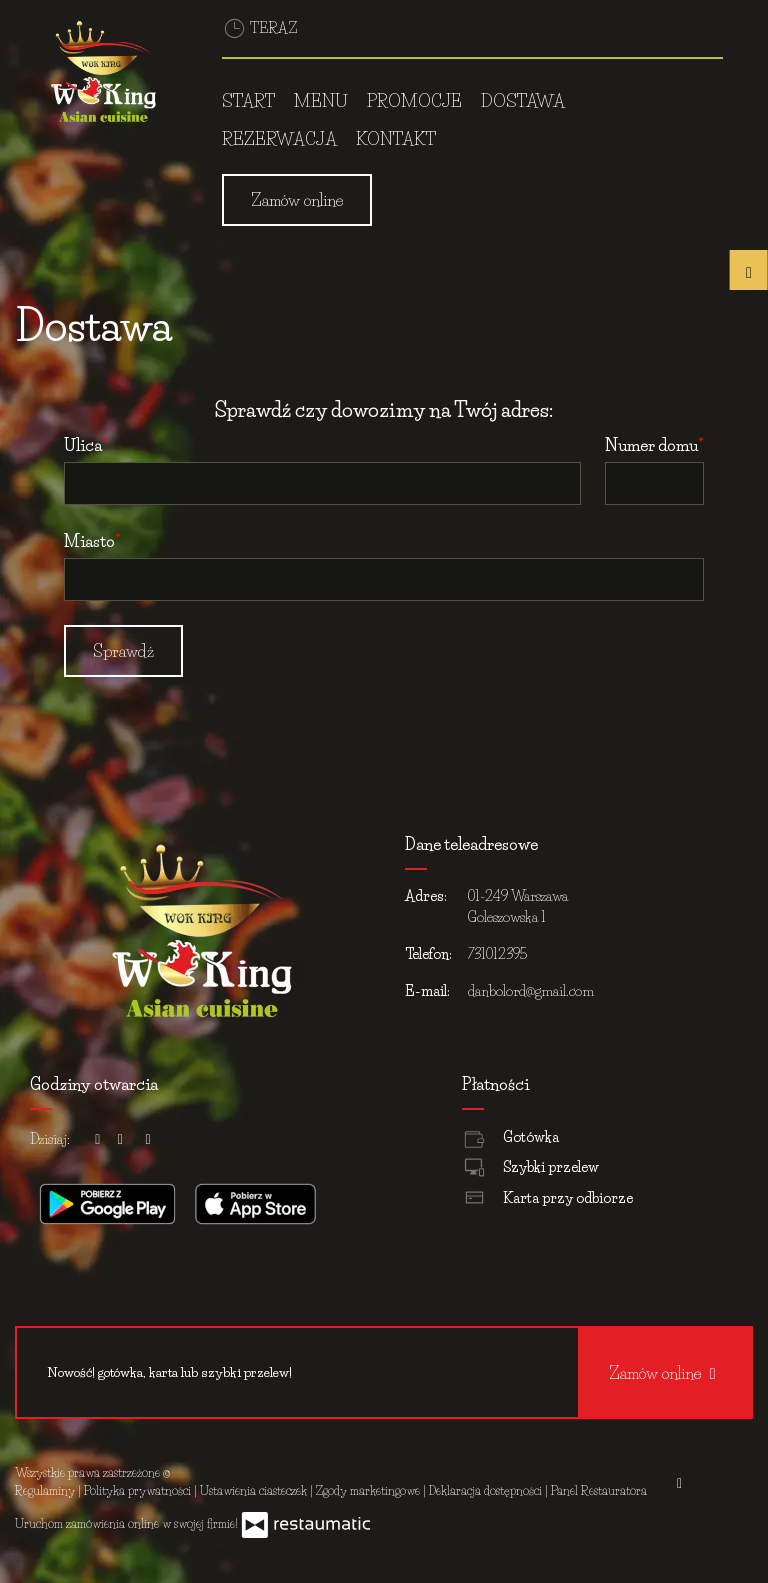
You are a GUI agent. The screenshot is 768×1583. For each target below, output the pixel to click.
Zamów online (297, 200)
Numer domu (651, 445)
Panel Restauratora (599, 1490)
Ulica (83, 445)
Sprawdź (123, 651)
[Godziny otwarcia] (148, 1139)
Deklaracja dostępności (487, 1490)
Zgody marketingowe (369, 1490)
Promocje (414, 100)
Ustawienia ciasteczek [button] (255, 1490)
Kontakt (396, 138)
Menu (321, 100)
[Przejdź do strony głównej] (103, 74)
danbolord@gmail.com (531, 991)
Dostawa (523, 100)
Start (248, 100)
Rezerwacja (279, 138)
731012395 (497, 954)
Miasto (89, 541)
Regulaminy (46, 1490)
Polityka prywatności (139, 1490)
